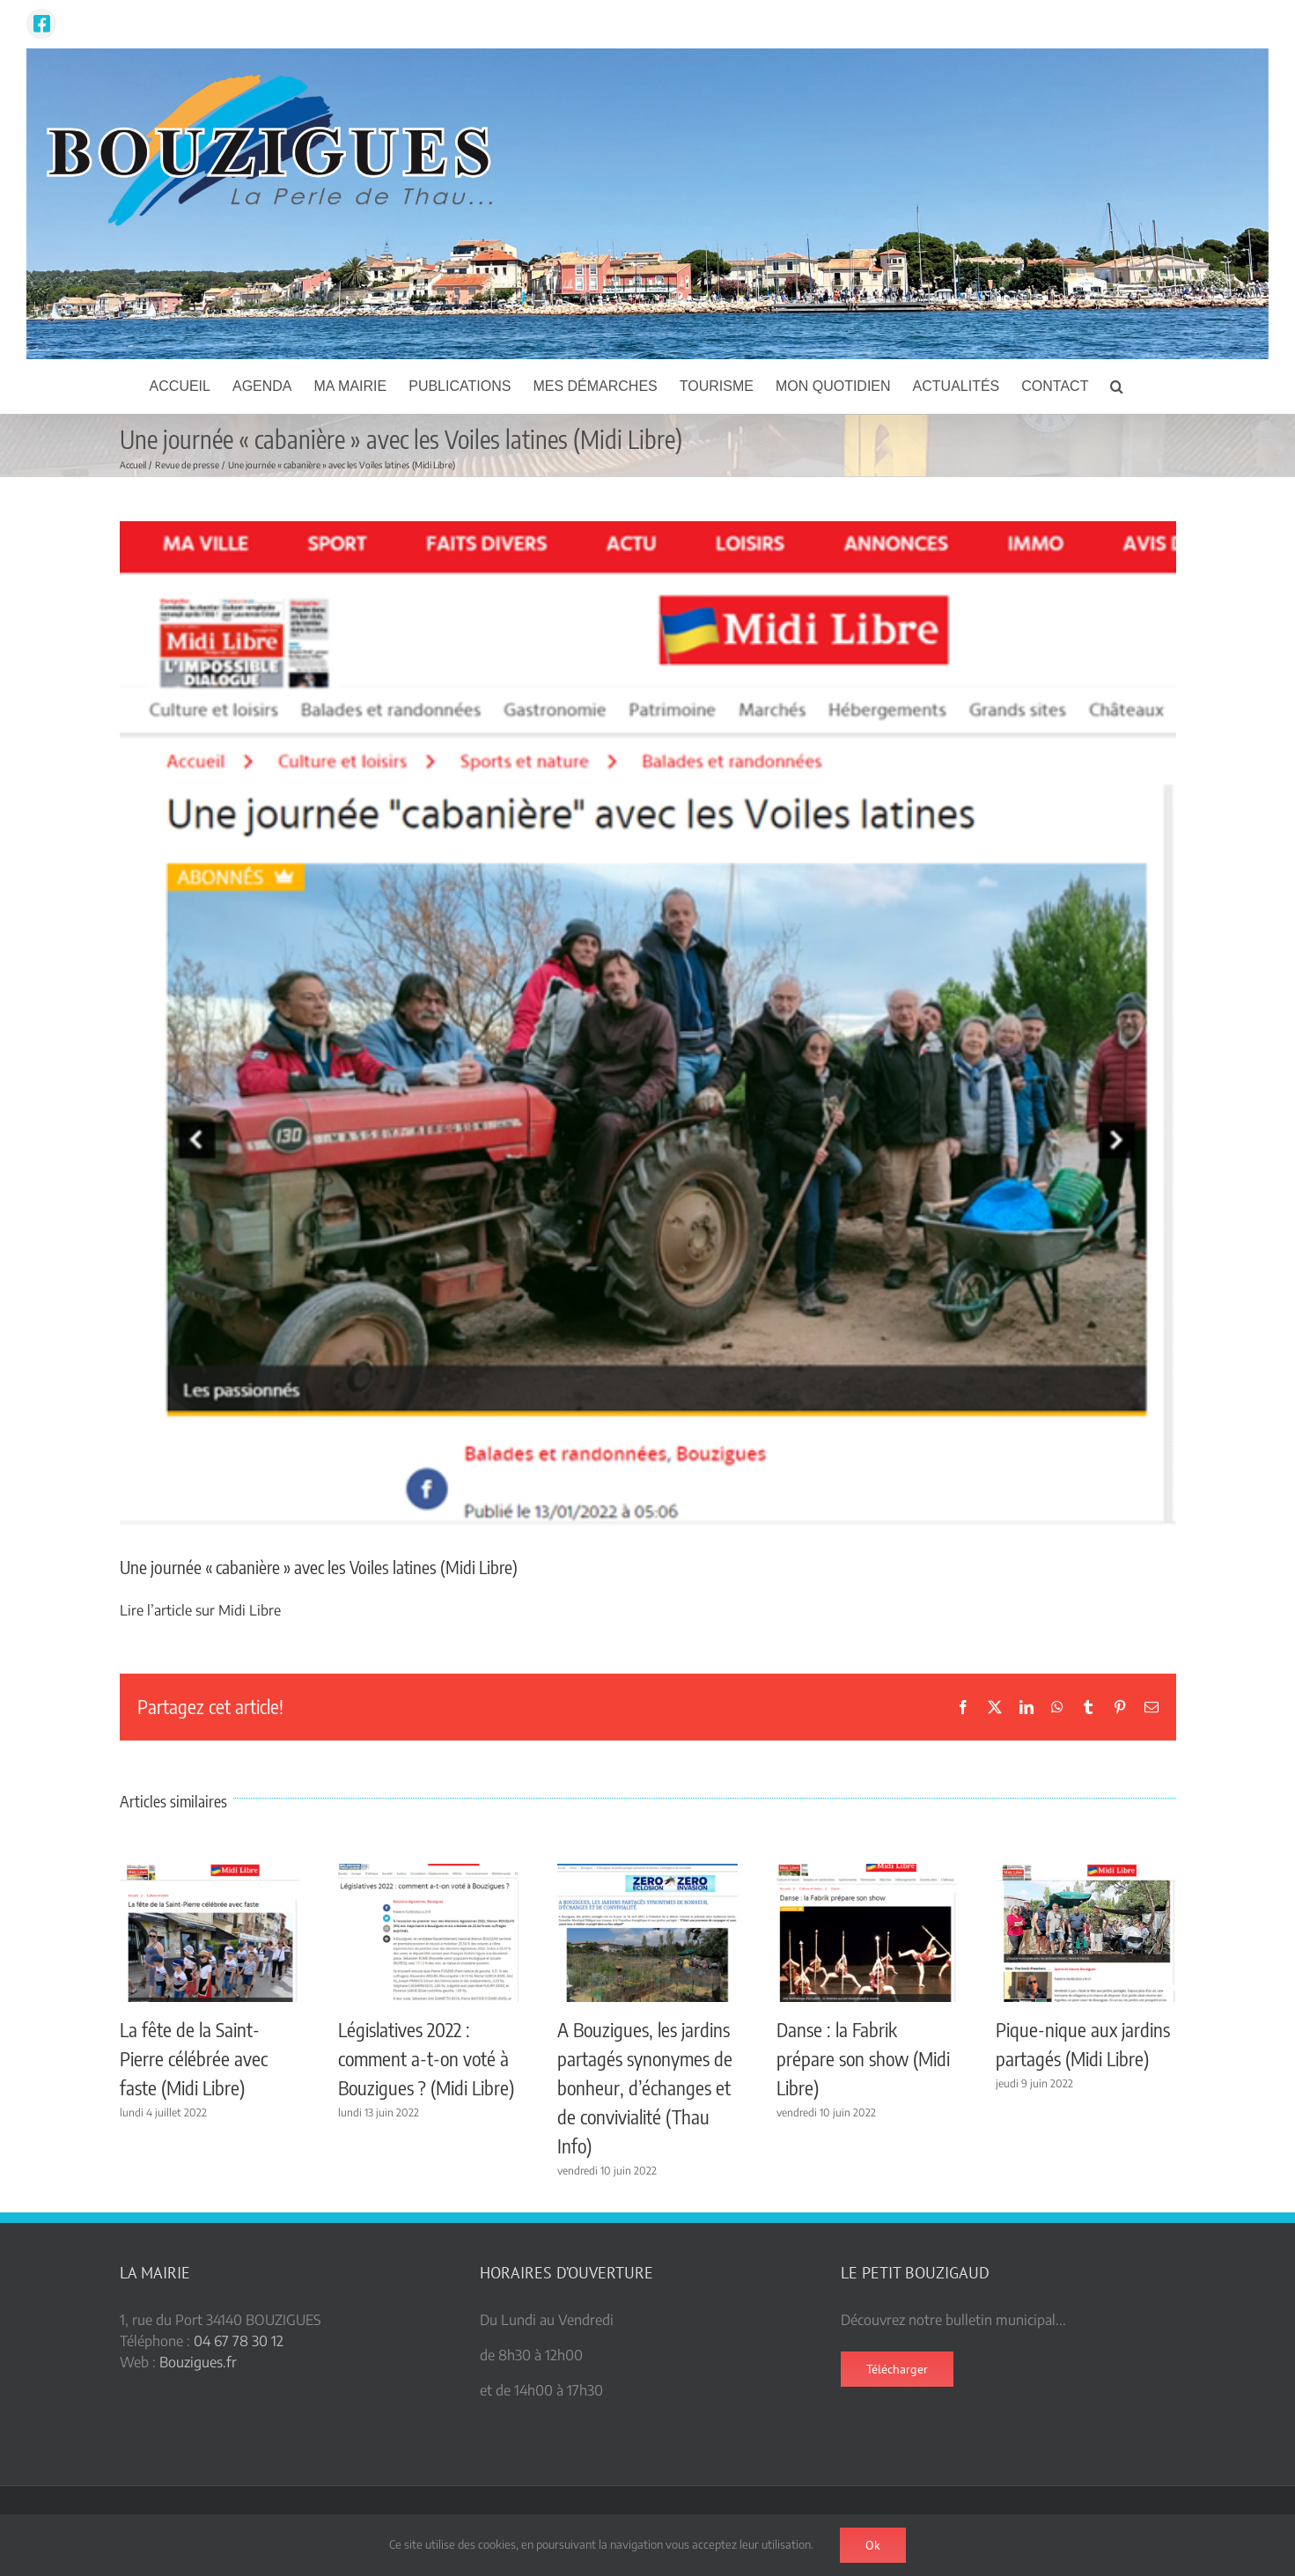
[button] (1116, 386)
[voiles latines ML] (648, 1024)
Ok (872, 2545)
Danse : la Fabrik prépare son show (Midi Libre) (863, 2058)
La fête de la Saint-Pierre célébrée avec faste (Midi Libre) (194, 2058)
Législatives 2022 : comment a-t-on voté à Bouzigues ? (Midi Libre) (426, 2058)
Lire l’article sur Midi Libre (200, 1610)
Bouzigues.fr (198, 2362)
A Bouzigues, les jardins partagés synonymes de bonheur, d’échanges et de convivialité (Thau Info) (644, 2087)
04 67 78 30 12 (238, 2341)
